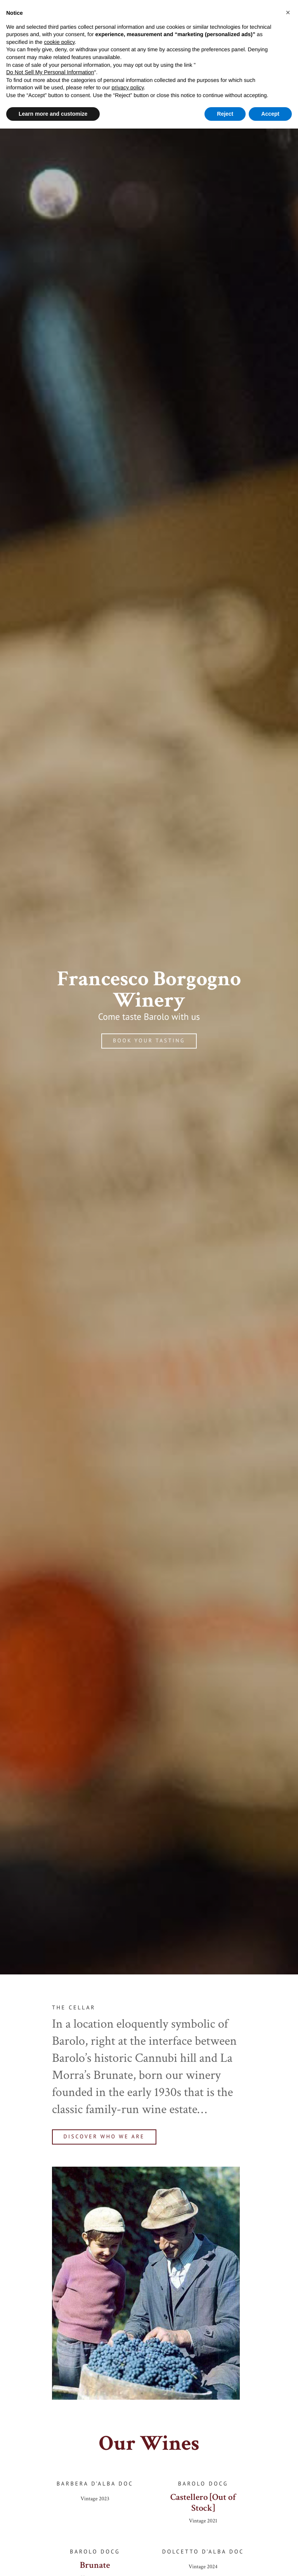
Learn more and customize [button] (53, 114)
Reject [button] (225, 114)
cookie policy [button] (59, 42)
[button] (288, 12)
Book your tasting (149, 1040)
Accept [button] (270, 114)
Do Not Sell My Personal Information (50, 72)
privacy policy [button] (128, 87)
